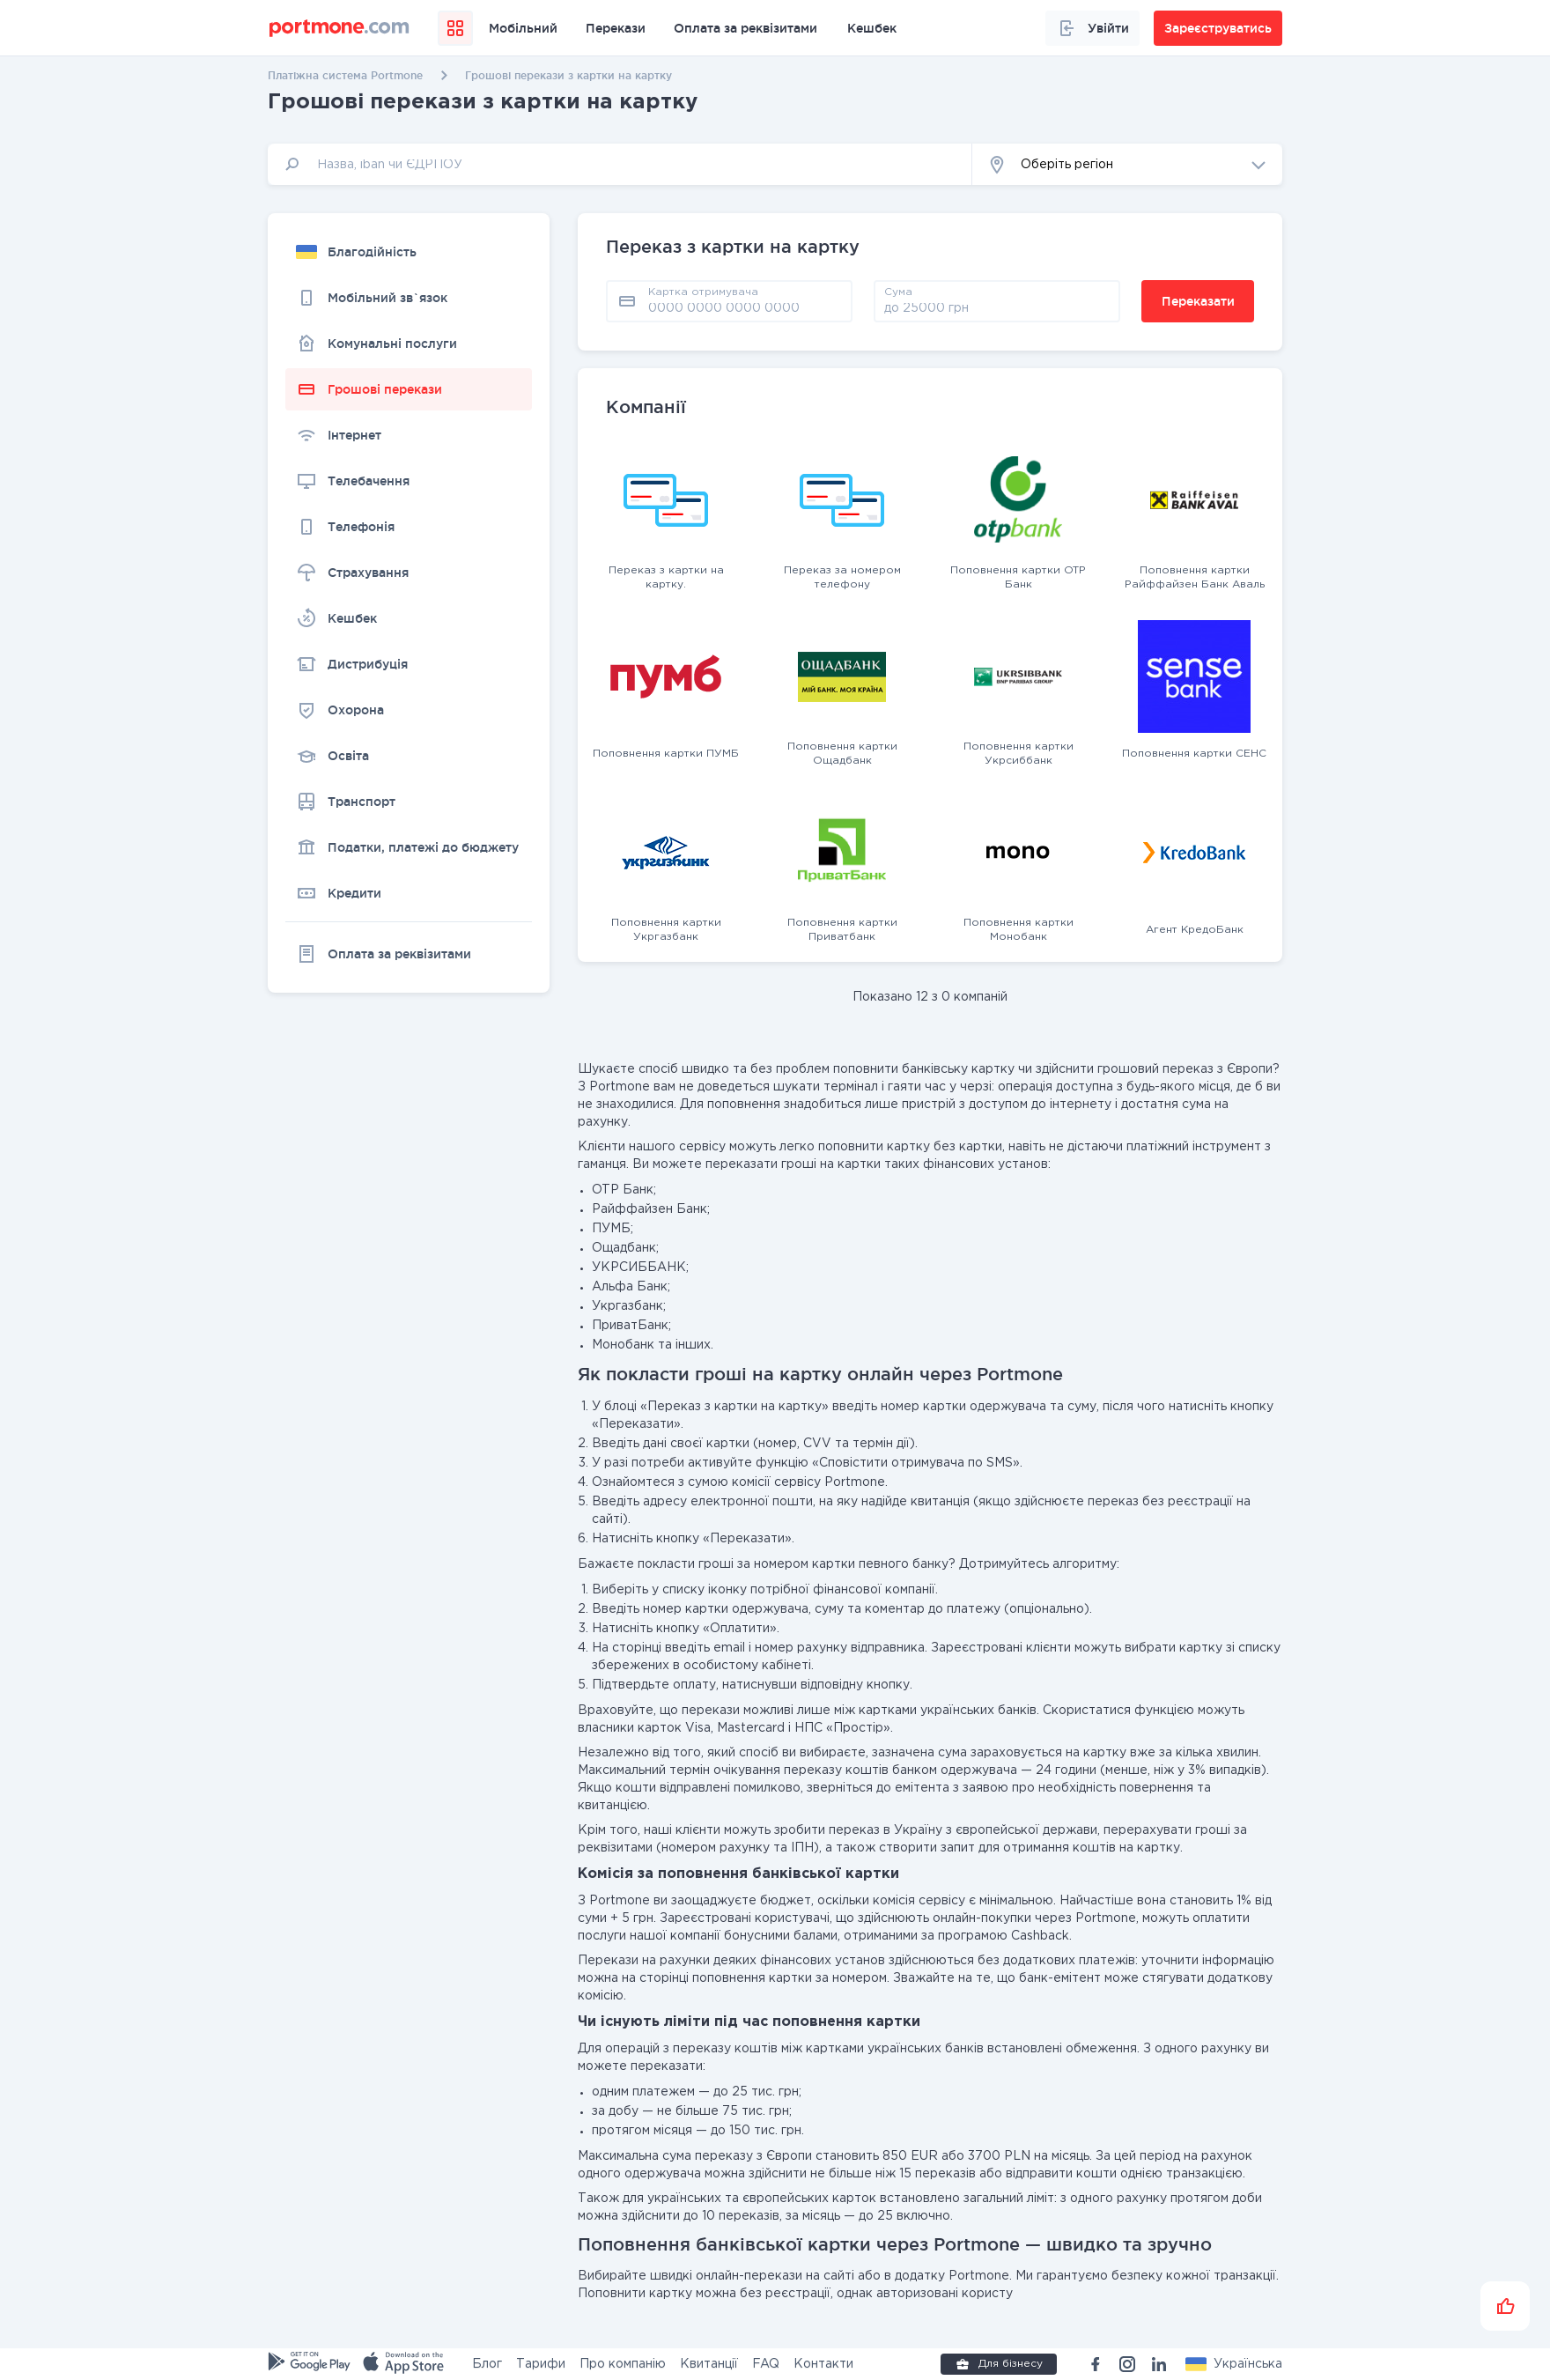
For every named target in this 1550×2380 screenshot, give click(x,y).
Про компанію (622, 2364)
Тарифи (540, 2364)
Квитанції (709, 2364)
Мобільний (523, 28)
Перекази (616, 28)
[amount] (997, 307)
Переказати (1198, 301)
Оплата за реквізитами (745, 28)
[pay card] (745, 307)
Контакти (823, 2364)
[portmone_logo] (339, 28)
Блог (487, 2364)
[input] (620, 164)
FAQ (765, 2364)
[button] (1127, 164)
